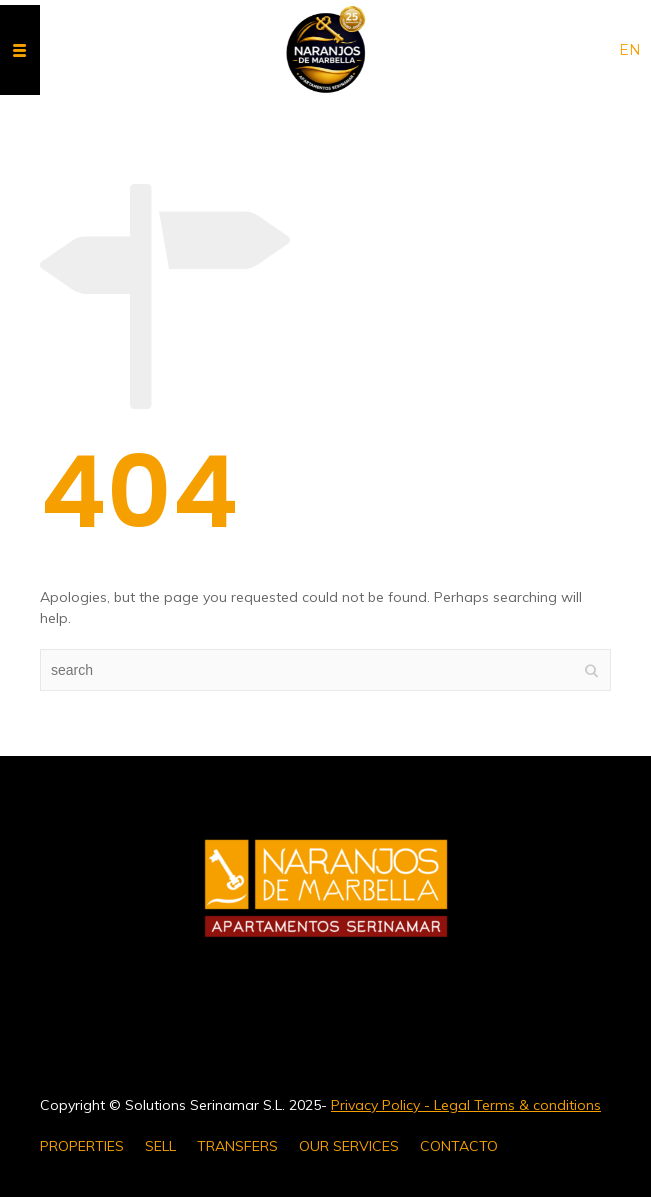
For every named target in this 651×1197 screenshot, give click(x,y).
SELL (160, 1146)
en (630, 50)
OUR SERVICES (349, 1146)
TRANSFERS (237, 1146)
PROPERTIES (82, 1146)
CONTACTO (459, 1146)
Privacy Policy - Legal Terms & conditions (466, 1105)
